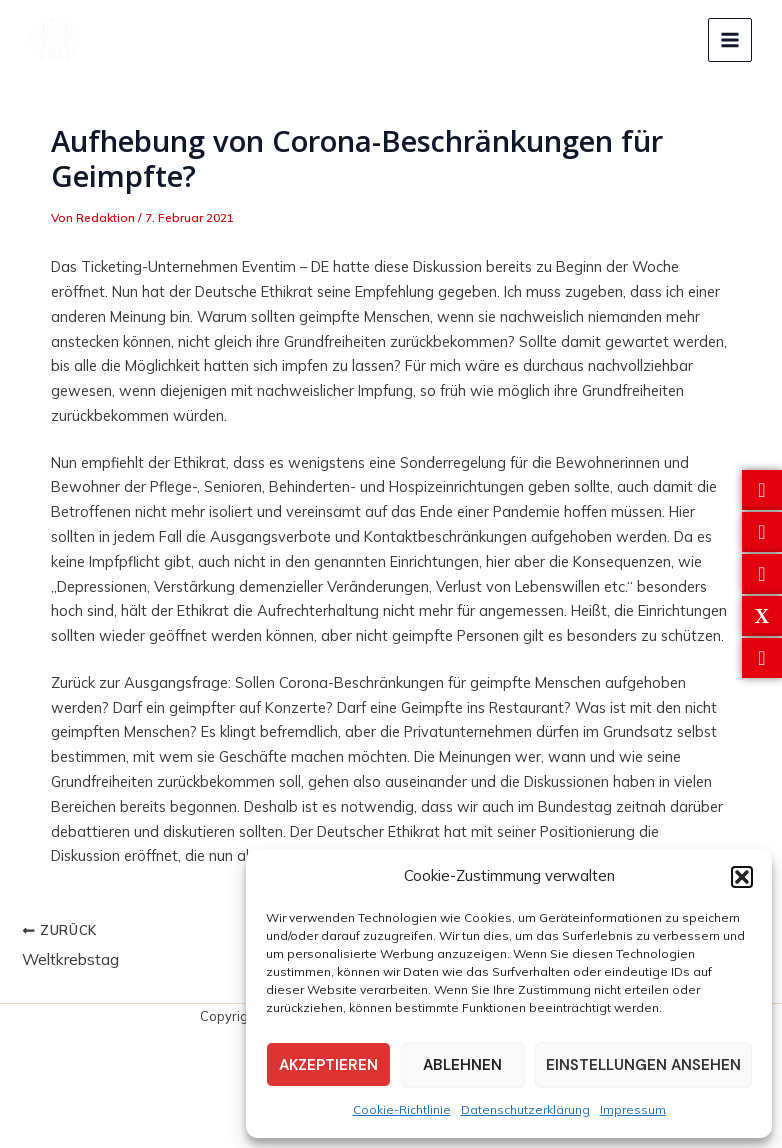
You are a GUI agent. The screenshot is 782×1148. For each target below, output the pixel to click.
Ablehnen (462, 1065)
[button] (742, 877)
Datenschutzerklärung (525, 1109)
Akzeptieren (328, 1065)
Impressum (633, 1109)
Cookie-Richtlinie (402, 1109)
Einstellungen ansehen (643, 1065)
